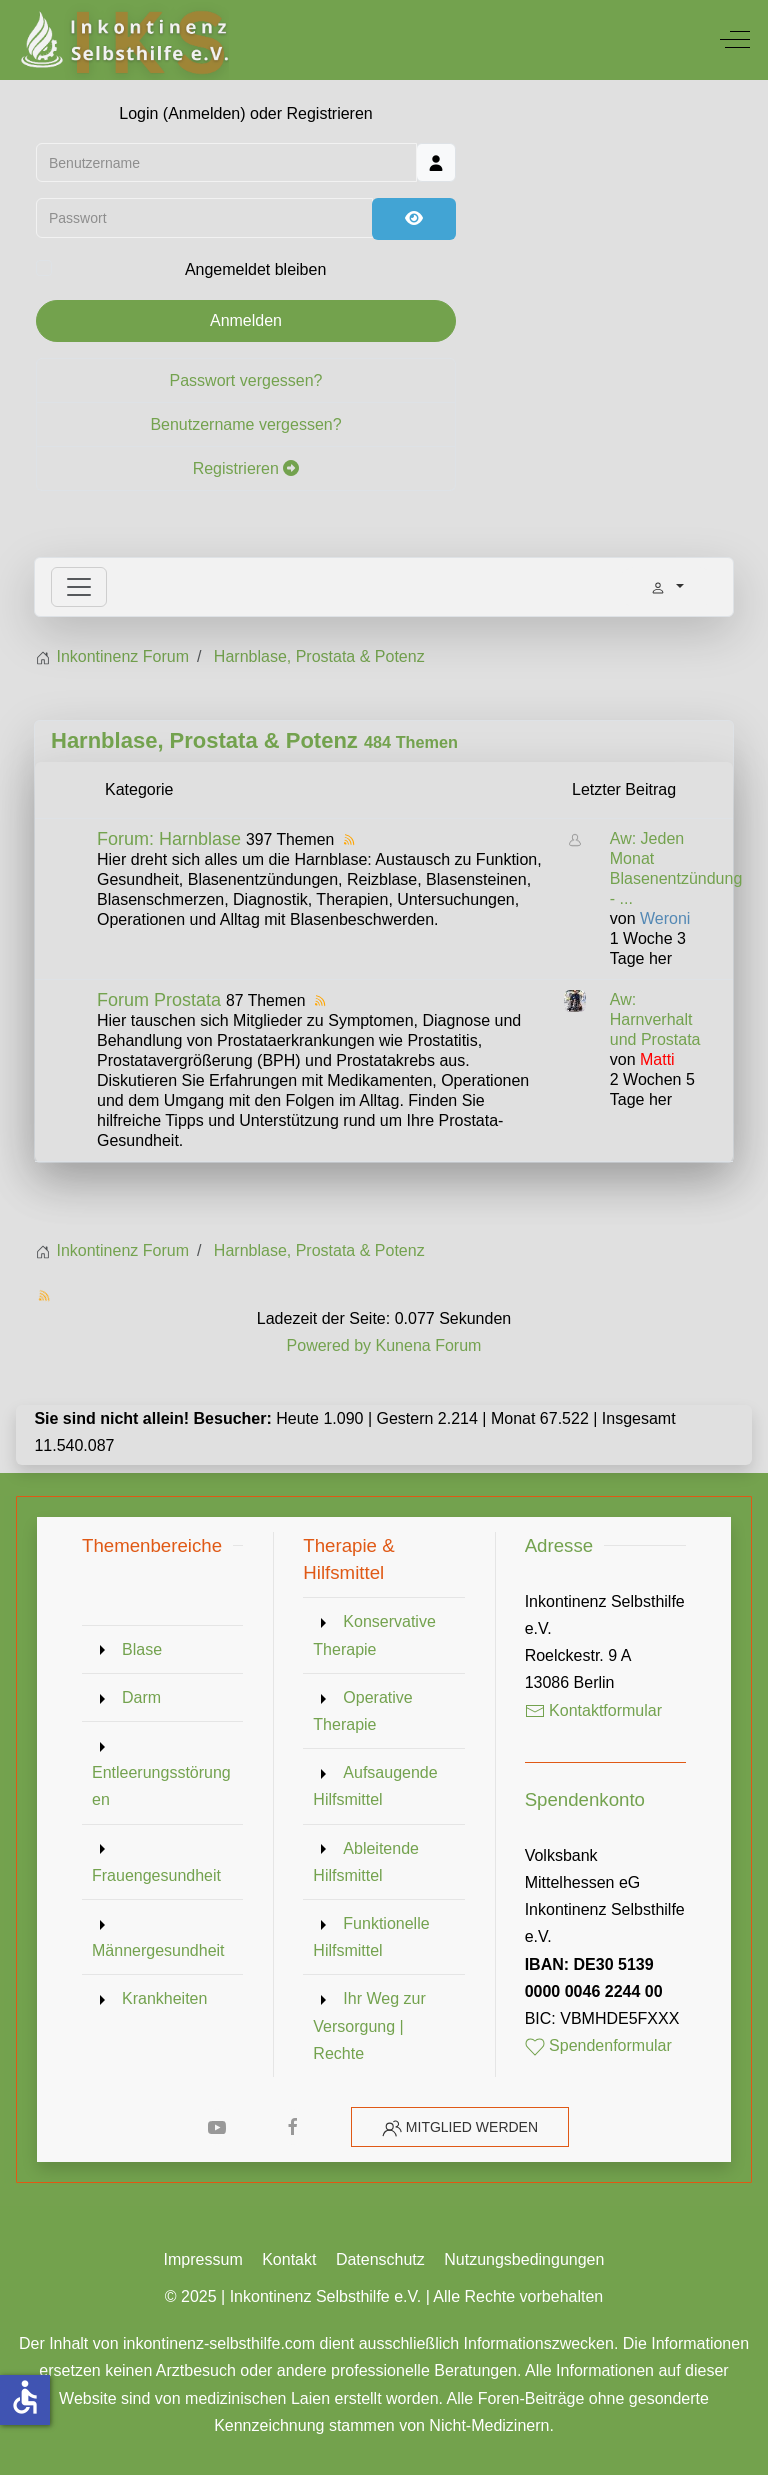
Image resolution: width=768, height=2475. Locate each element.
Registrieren (246, 471)
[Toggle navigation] (79, 587)
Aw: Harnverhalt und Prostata (655, 1019)
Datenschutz (380, 2259)
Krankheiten (164, 1998)
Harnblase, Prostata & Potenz (204, 740)
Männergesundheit (158, 1950)
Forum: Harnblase (169, 839)
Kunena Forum (429, 1345)
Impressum (203, 2259)
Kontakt (289, 2259)
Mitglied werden (472, 2127)
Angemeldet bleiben (255, 273)
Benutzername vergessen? (245, 427)
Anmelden (246, 323)
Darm (141, 1697)
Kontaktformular (593, 1710)
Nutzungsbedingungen (524, 2259)
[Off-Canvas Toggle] (735, 40)
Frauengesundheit (156, 1875)
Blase (142, 1649)
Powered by (329, 1345)
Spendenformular (598, 2045)
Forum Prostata (159, 1000)
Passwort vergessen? (246, 383)
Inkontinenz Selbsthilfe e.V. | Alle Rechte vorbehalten (417, 2296)
